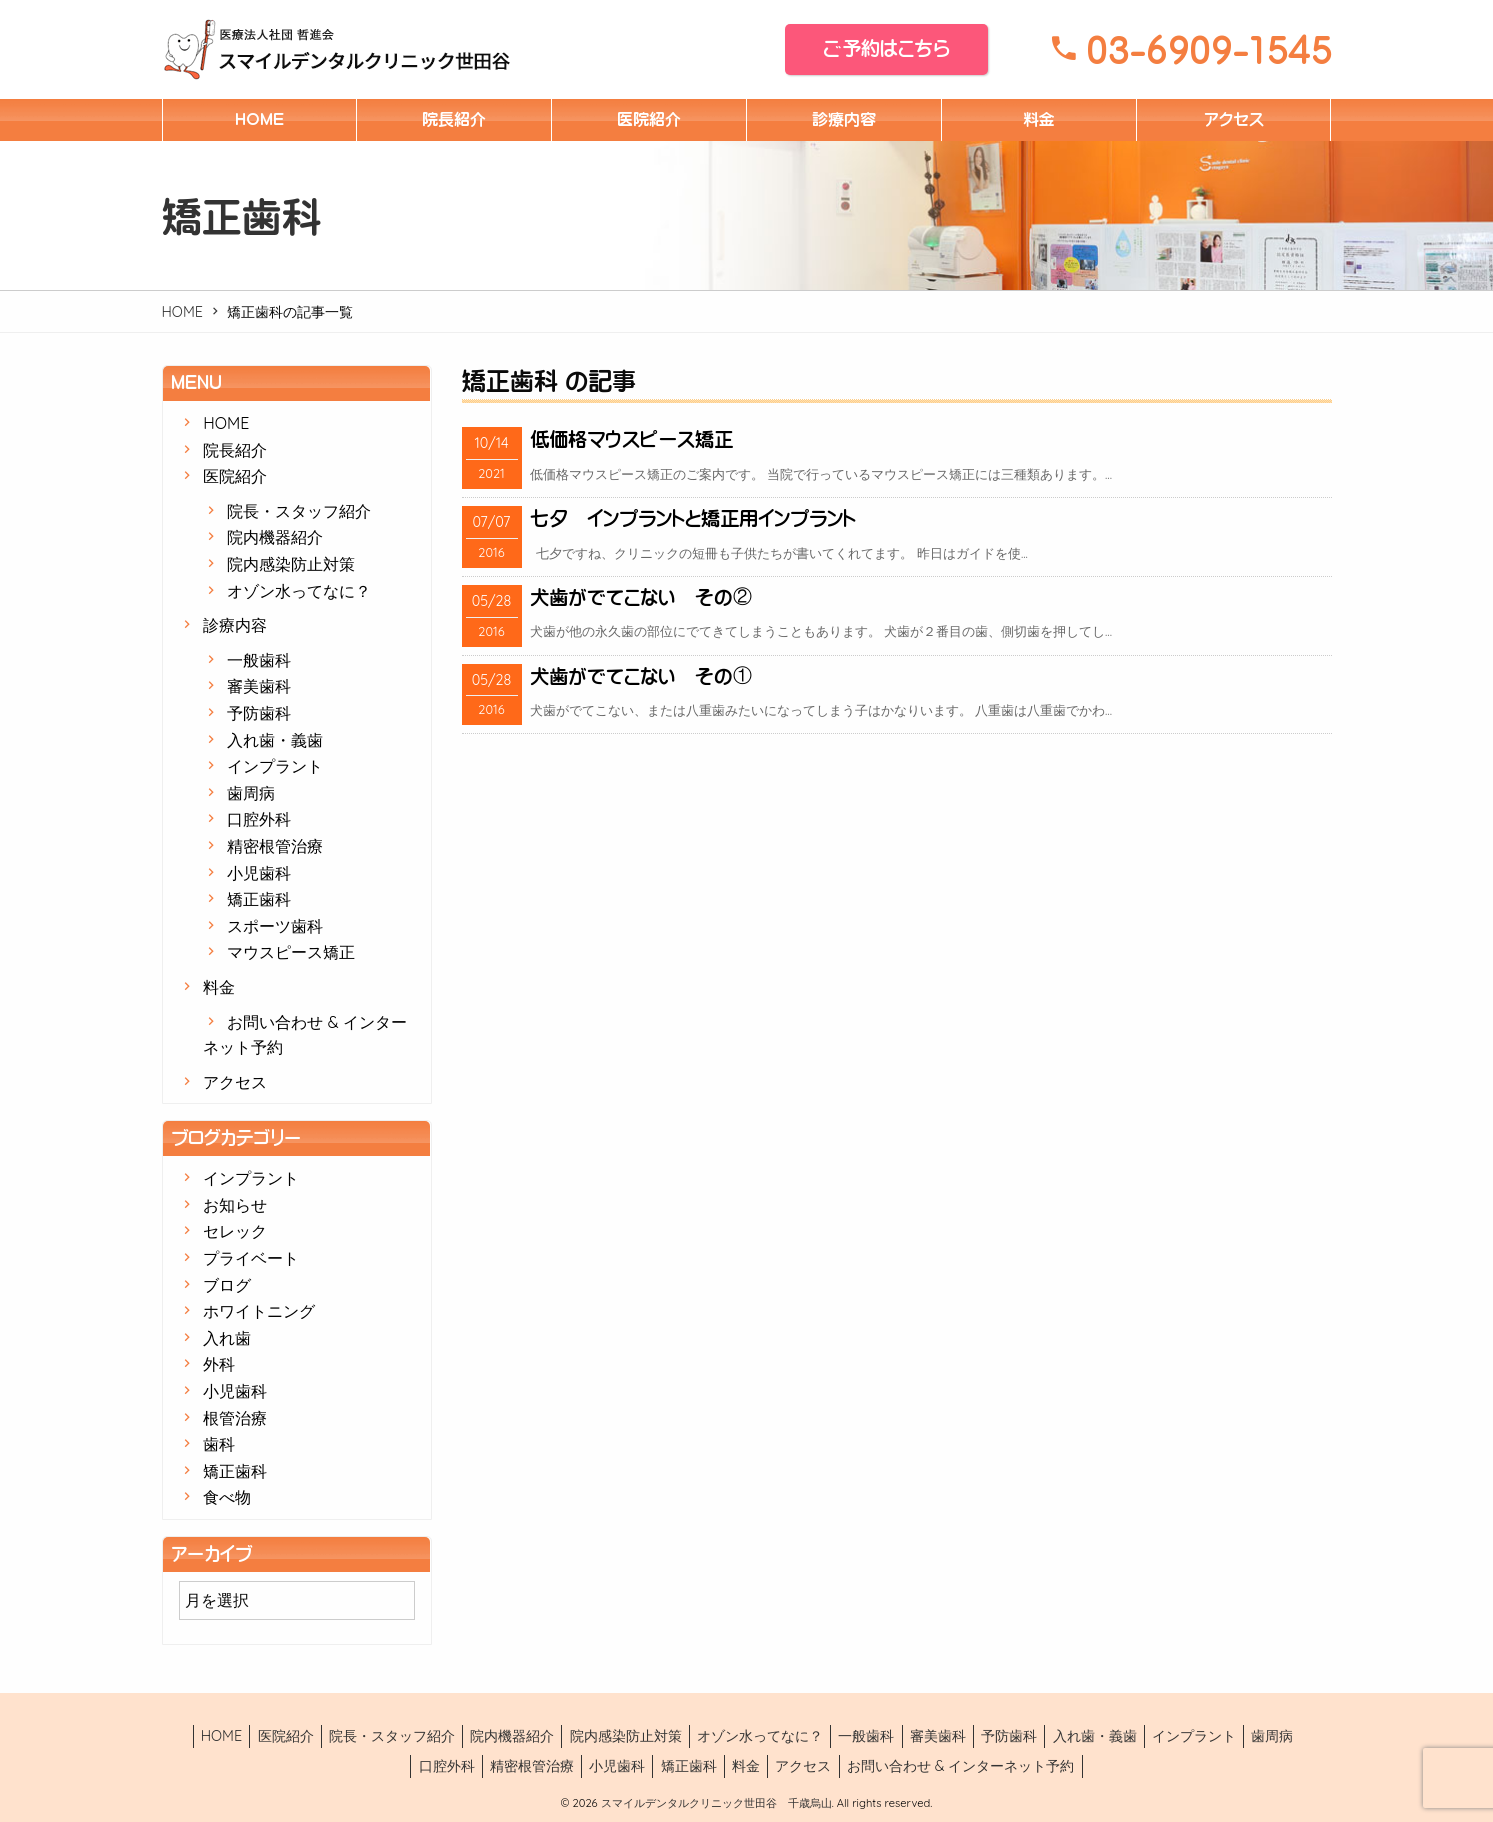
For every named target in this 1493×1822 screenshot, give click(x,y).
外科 (219, 1364)
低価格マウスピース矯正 (631, 439)
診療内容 (844, 119)
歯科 (219, 1444)
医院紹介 (649, 119)
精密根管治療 (275, 846)
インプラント (275, 766)
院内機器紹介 (275, 537)
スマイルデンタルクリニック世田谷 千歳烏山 (715, 1803)
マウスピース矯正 (291, 952)
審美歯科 (259, 686)
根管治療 (235, 1418)
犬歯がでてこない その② (641, 597)
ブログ (227, 1285)
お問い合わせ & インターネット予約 (961, 1766)
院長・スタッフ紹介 (299, 511)
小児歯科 (259, 873)
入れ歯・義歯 (275, 740)
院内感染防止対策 (291, 564)
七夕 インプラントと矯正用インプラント (693, 518)
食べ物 (227, 1497)
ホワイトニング (259, 1311)
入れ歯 (227, 1338)
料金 (1039, 119)
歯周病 (251, 793)
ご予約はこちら (887, 48)
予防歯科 (259, 713)
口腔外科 (259, 819)
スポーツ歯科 (275, 926)
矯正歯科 (259, 899)
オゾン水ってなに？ (299, 591)
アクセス (1234, 119)
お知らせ (235, 1205)
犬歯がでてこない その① (641, 676)
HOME (259, 119)
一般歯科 (259, 660)
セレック (235, 1231)
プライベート (251, 1258)
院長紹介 (454, 119)
